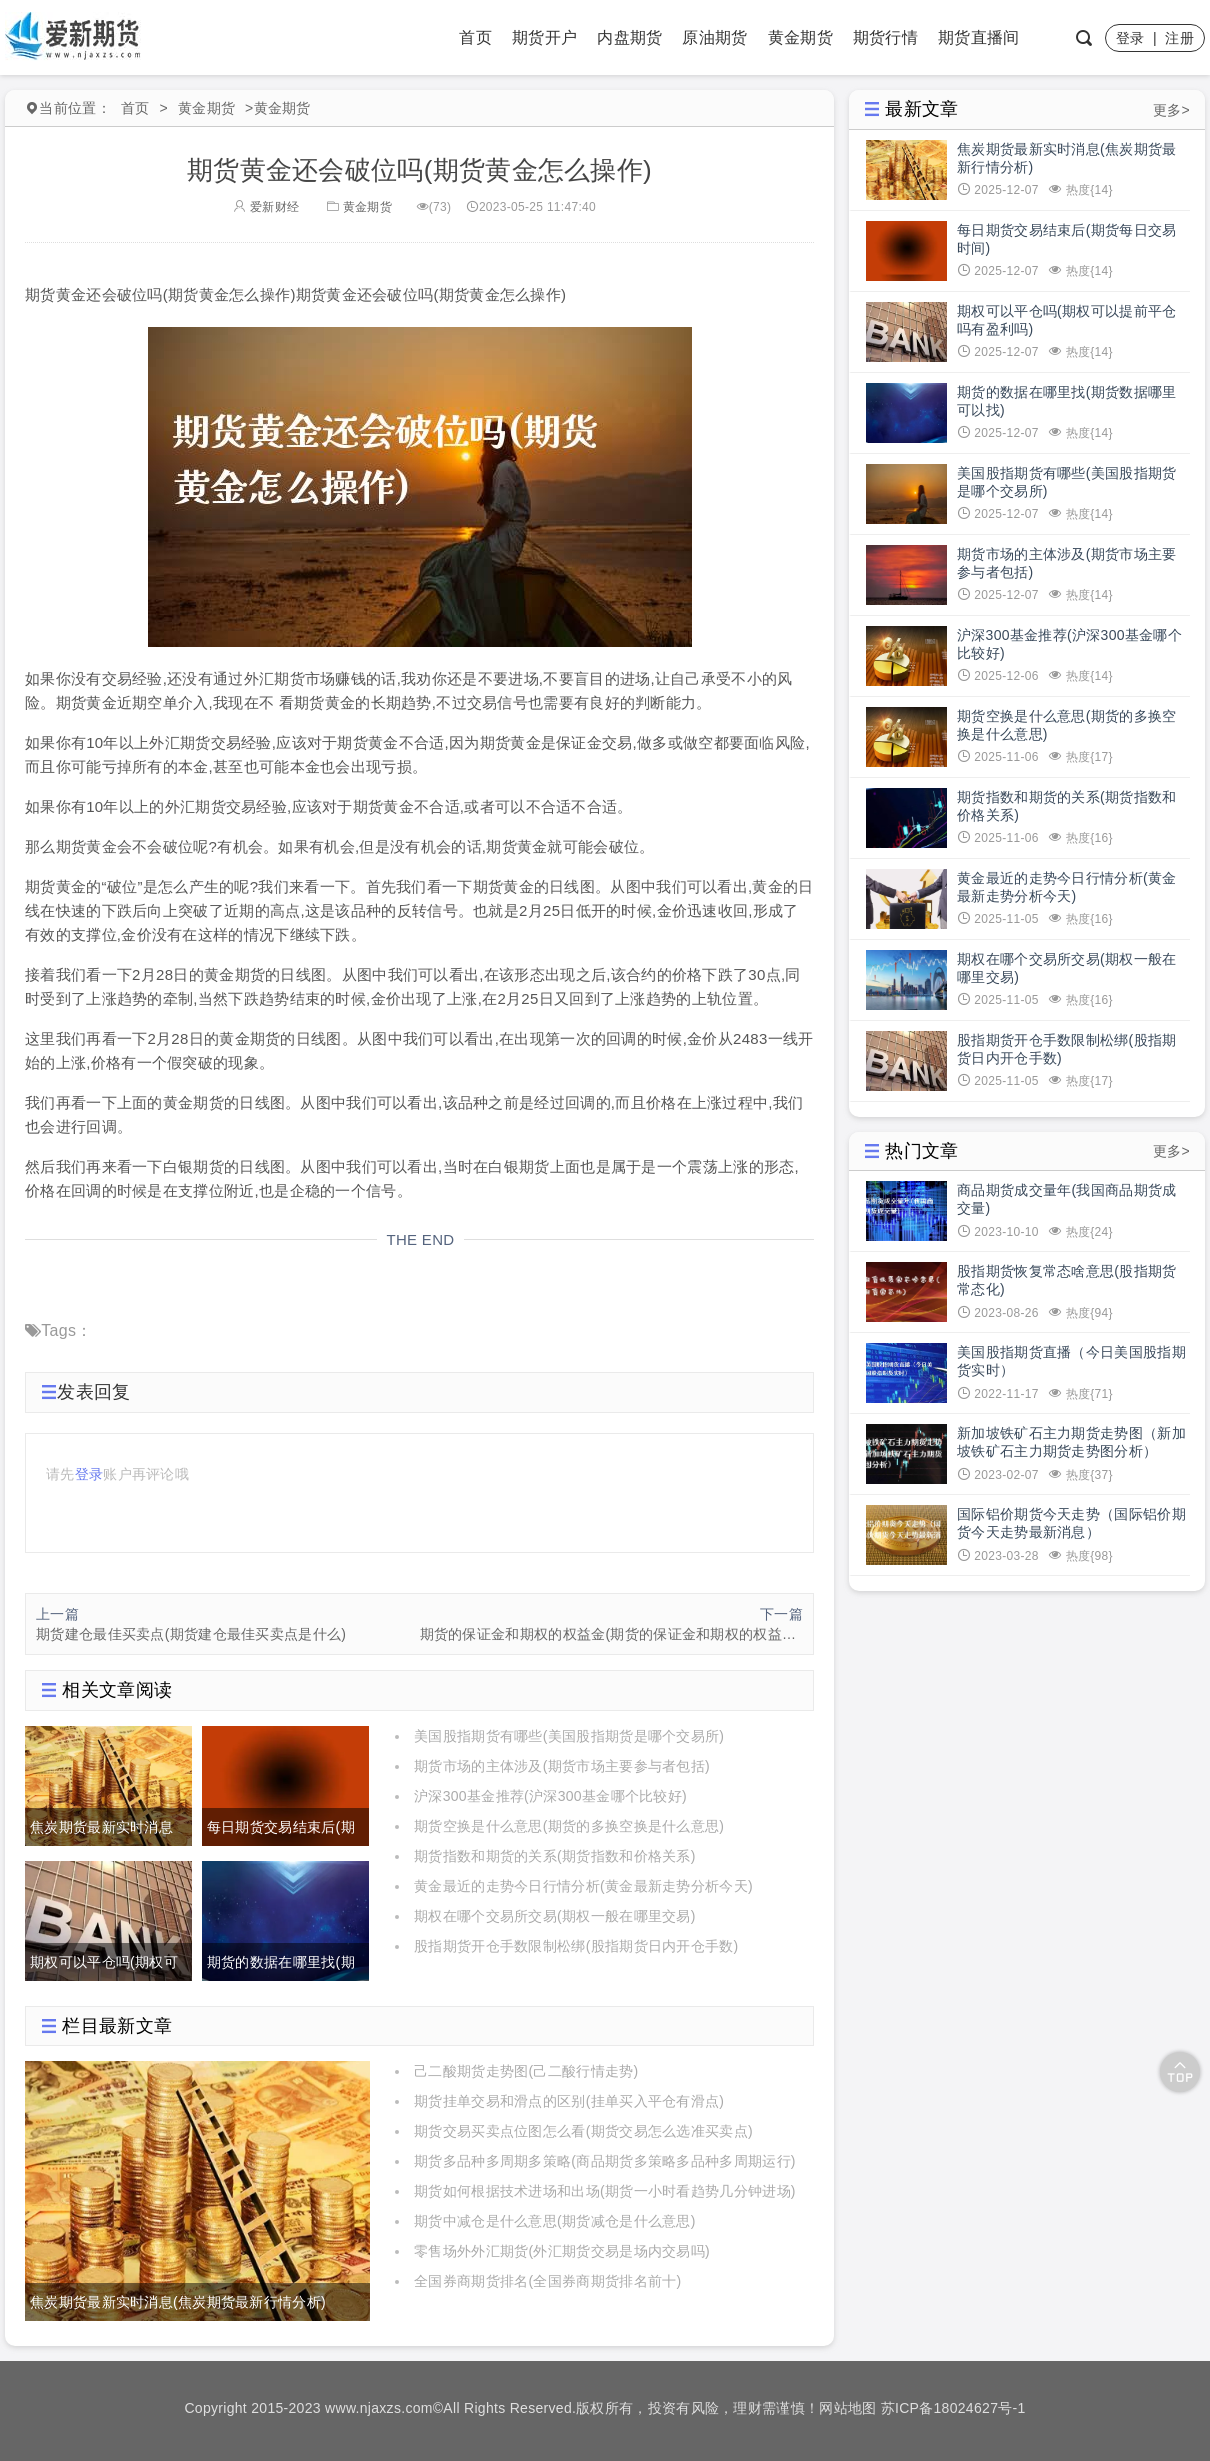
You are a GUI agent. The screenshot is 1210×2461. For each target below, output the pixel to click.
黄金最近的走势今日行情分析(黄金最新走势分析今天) (583, 1886)
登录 (1130, 38)
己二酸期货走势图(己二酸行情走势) (526, 2071)
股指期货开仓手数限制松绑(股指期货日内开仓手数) (576, 1946)
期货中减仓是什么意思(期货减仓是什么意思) (555, 2221)
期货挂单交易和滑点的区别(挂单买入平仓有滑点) (569, 2101)
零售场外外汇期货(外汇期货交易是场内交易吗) (562, 2251)
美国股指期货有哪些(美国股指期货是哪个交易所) (569, 1736)
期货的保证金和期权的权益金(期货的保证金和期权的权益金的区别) (612, 1634)
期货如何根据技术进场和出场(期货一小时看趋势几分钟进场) (605, 2191)
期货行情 (885, 37)
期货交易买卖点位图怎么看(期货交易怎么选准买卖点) (583, 2131)
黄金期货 (800, 37)
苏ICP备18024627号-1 (953, 2408)
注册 (1179, 38)
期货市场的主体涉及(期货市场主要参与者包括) (562, 1766)
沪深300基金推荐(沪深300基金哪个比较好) (550, 1796)
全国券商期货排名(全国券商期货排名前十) (547, 2281)
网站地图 (847, 2408)
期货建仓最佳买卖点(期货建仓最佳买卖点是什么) (191, 1634)
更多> (1171, 110)
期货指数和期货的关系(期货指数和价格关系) (555, 1856)
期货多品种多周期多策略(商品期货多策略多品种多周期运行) (605, 2161)
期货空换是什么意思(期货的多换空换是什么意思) (569, 1826)
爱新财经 (266, 207)
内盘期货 (629, 37)
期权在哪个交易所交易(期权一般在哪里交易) (555, 1916)
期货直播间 (979, 37)
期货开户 (544, 37)
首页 (475, 37)
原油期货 (714, 37)
